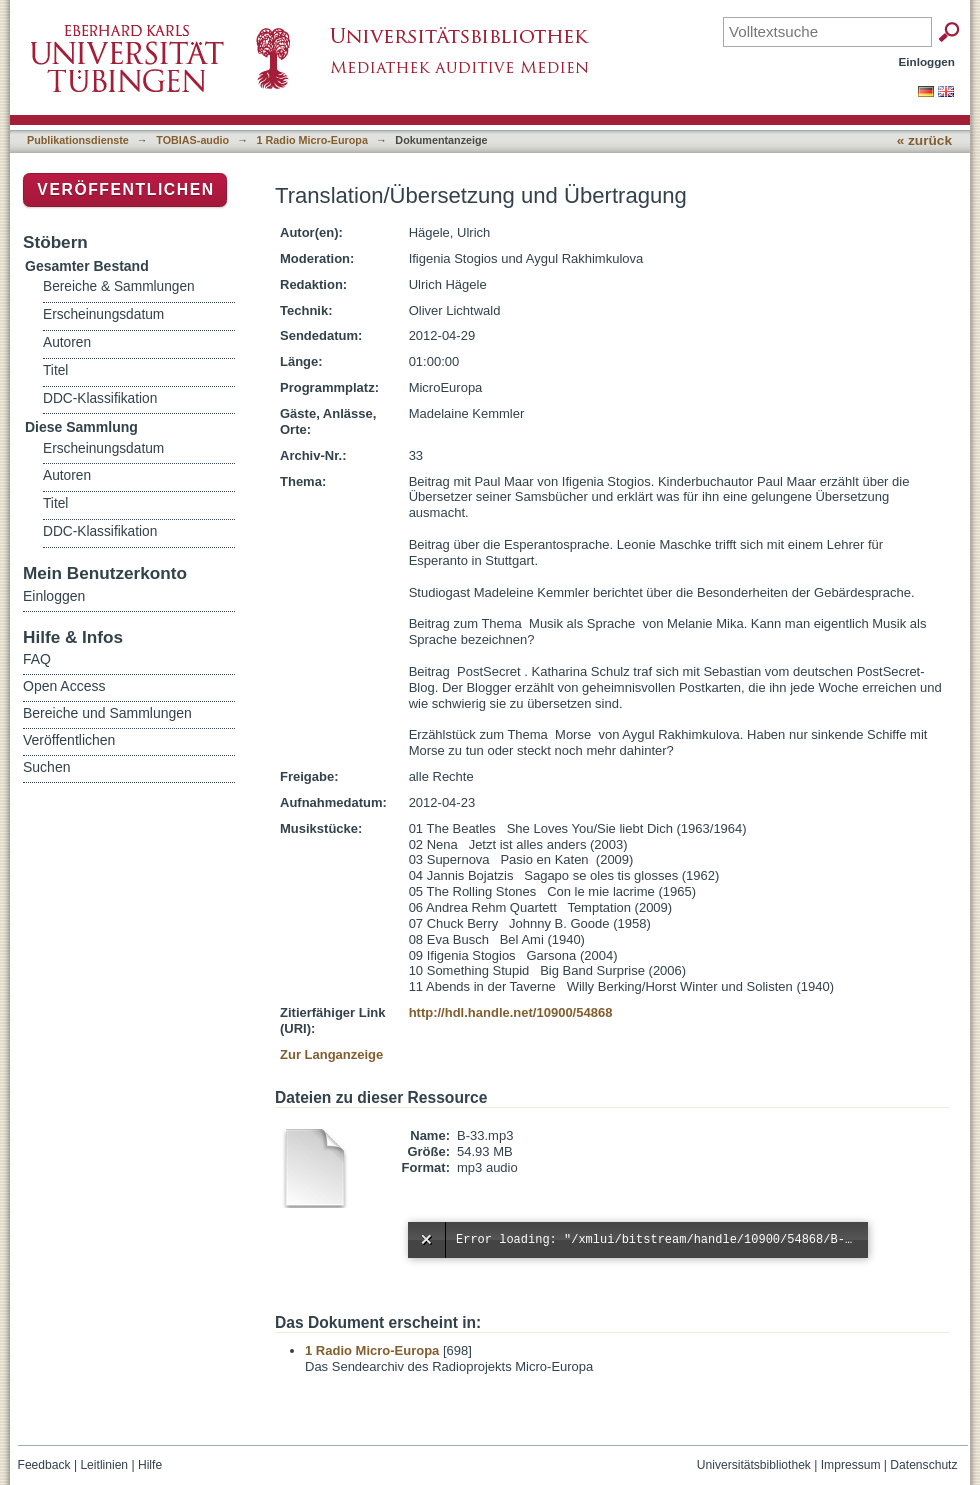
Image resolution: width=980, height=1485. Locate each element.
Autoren (67, 342)
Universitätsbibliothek (754, 1465)
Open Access (64, 686)
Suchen (46, 767)
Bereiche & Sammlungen (119, 286)
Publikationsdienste (78, 140)
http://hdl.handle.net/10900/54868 (511, 1012)
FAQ (37, 659)
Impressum (851, 1465)
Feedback (44, 1465)
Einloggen (927, 61)
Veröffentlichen (125, 189)
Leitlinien (104, 1465)
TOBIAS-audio (192, 140)
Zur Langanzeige (331, 1054)
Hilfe (150, 1465)
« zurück (924, 140)
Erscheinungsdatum (103, 314)
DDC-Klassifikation (100, 398)
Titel (55, 370)
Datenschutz (923, 1465)
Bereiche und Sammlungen (107, 713)
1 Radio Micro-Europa (312, 140)
